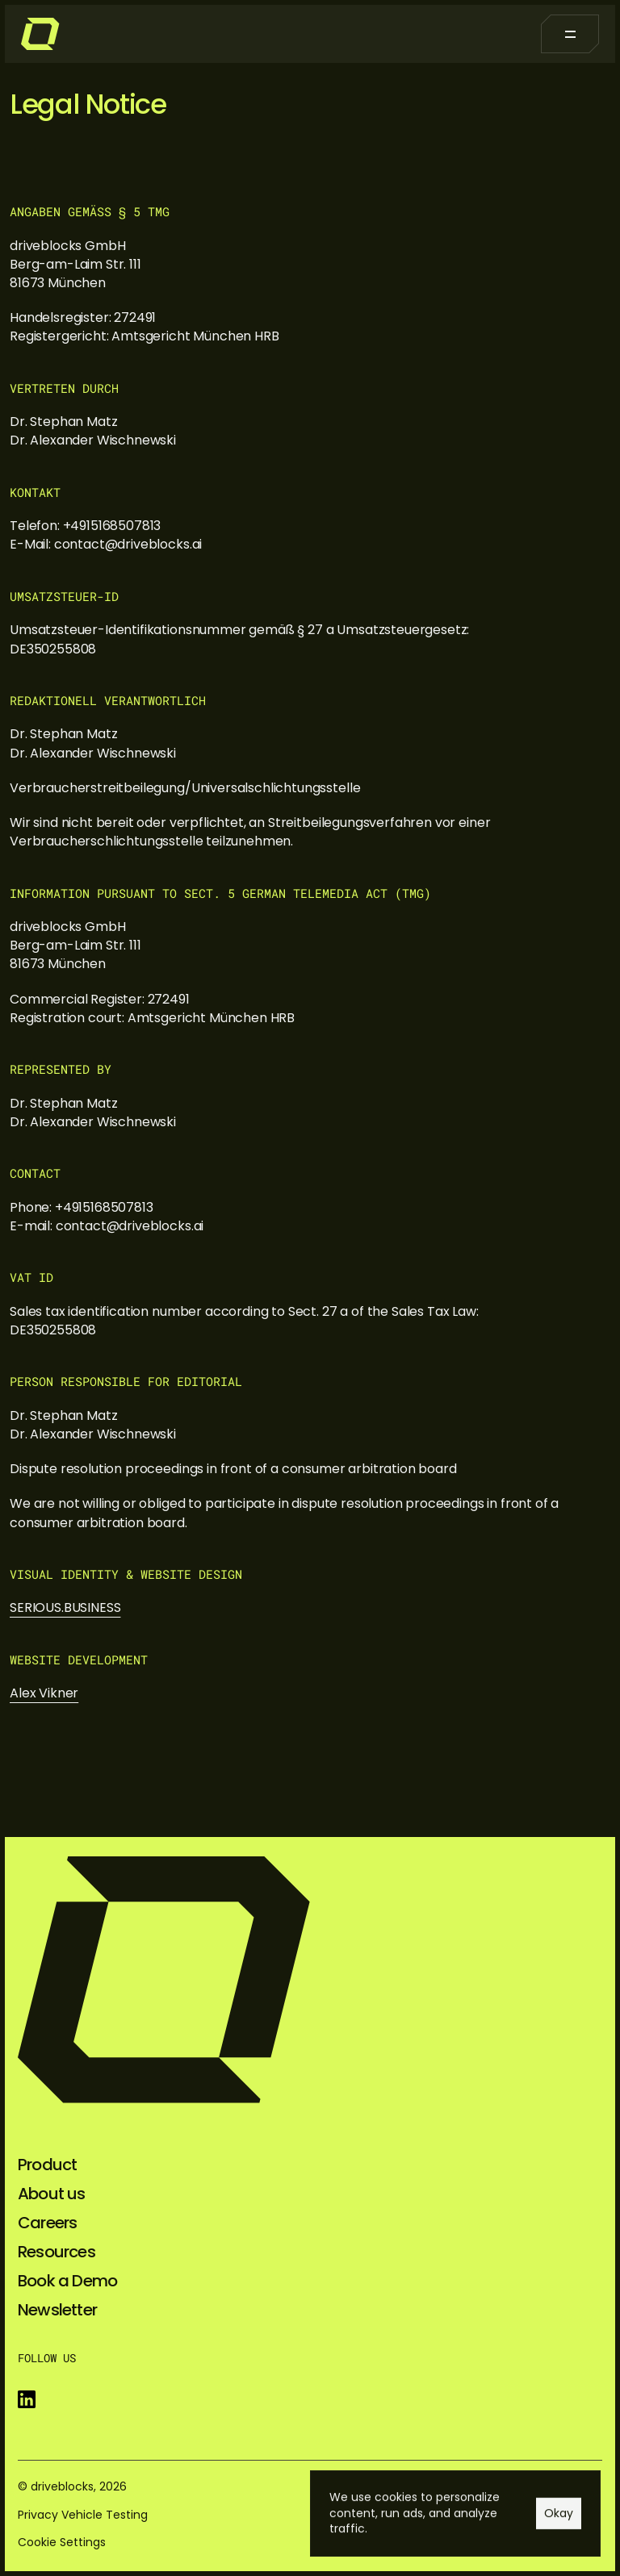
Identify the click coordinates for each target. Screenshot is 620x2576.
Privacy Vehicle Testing (83, 2515)
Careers (47, 2222)
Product (47, 2164)
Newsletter (57, 2309)
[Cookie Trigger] (62, 2542)
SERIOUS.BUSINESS (65, 1607)
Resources (56, 2251)
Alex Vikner (44, 1693)
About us (52, 2193)
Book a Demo (67, 2280)
